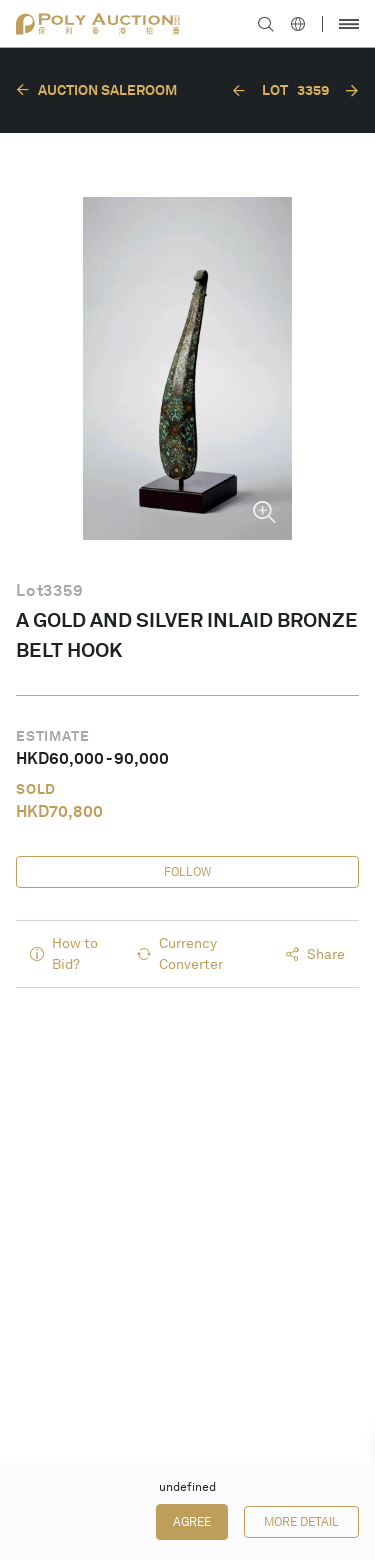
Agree (192, 1522)
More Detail (301, 1522)
